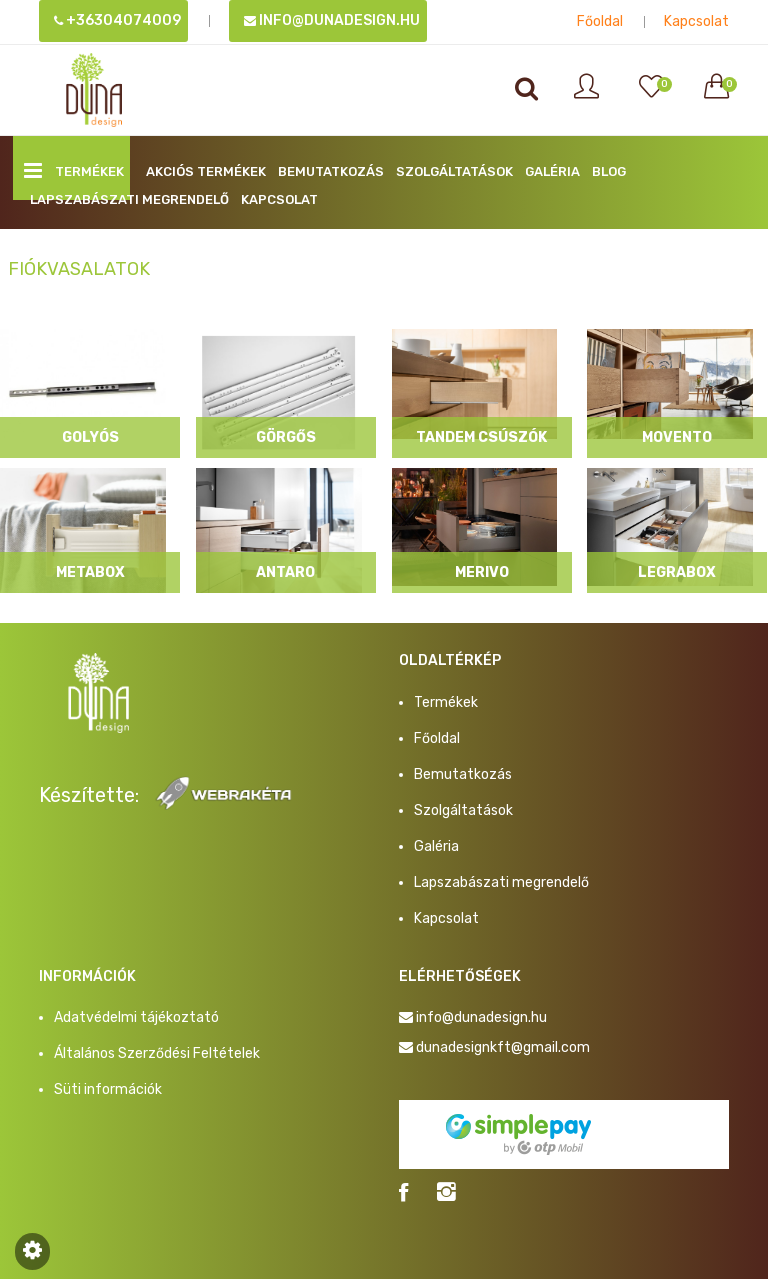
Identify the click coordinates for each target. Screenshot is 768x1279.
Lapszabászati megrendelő (129, 199)
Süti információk (108, 1089)
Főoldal (600, 21)
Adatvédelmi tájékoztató (136, 1017)
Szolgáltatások (454, 171)
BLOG (609, 171)
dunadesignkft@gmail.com (503, 1047)
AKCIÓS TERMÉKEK (206, 171)
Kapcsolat (696, 21)
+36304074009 (117, 20)
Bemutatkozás (331, 171)
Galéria (552, 171)
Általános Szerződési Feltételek (157, 1053)
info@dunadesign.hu (332, 20)
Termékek (74, 170)
